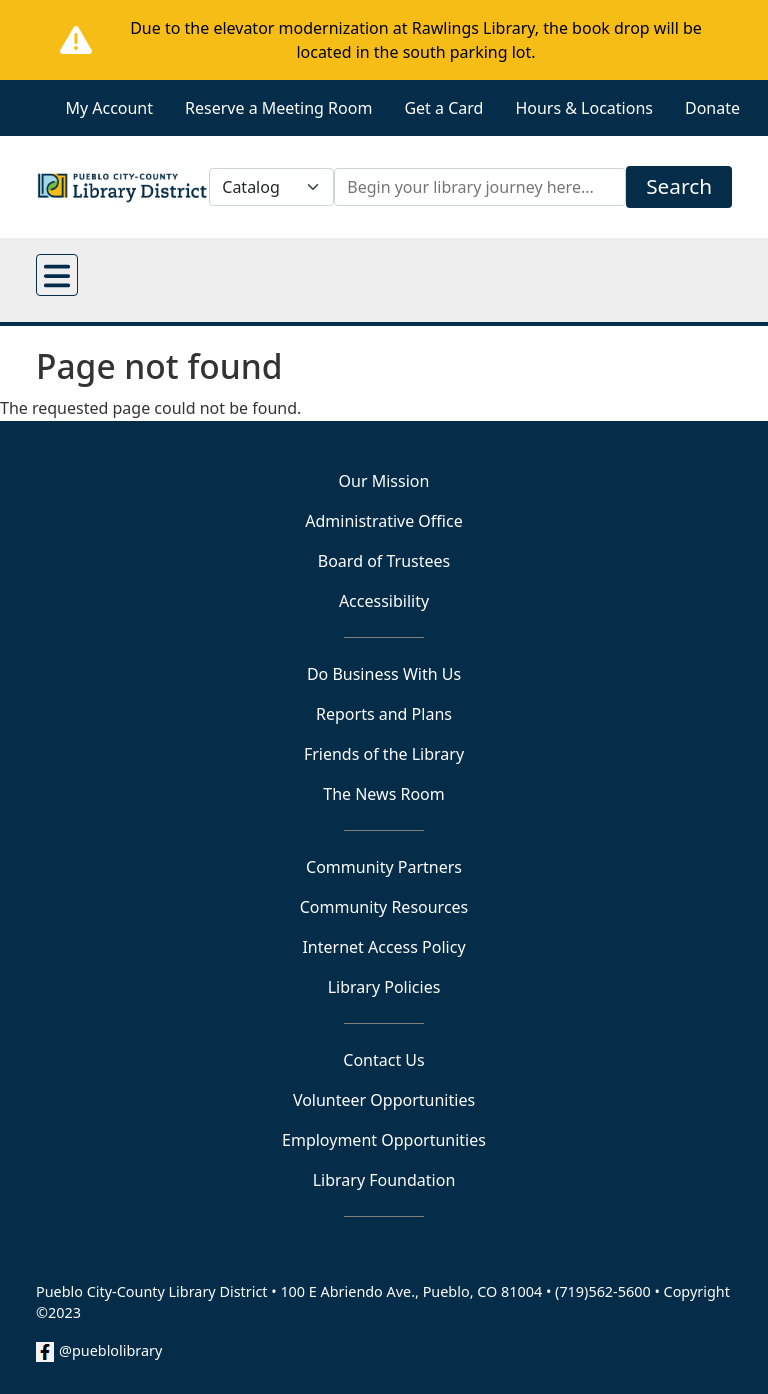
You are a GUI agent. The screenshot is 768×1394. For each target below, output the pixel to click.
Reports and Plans (384, 714)
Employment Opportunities (384, 1140)
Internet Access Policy (383, 947)
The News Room (384, 794)
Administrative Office (383, 521)
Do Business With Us (384, 674)
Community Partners (384, 867)
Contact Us (383, 1060)
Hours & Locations (584, 108)
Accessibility (384, 601)
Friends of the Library (384, 754)
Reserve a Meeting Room (278, 108)
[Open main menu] (57, 275)
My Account (109, 108)
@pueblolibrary (110, 1350)
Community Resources (384, 907)
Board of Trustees (384, 561)
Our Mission (384, 481)
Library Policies (384, 987)
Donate (712, 108)
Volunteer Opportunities (384, 1100)
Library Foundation (384, 1180)
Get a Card (443, 108)
